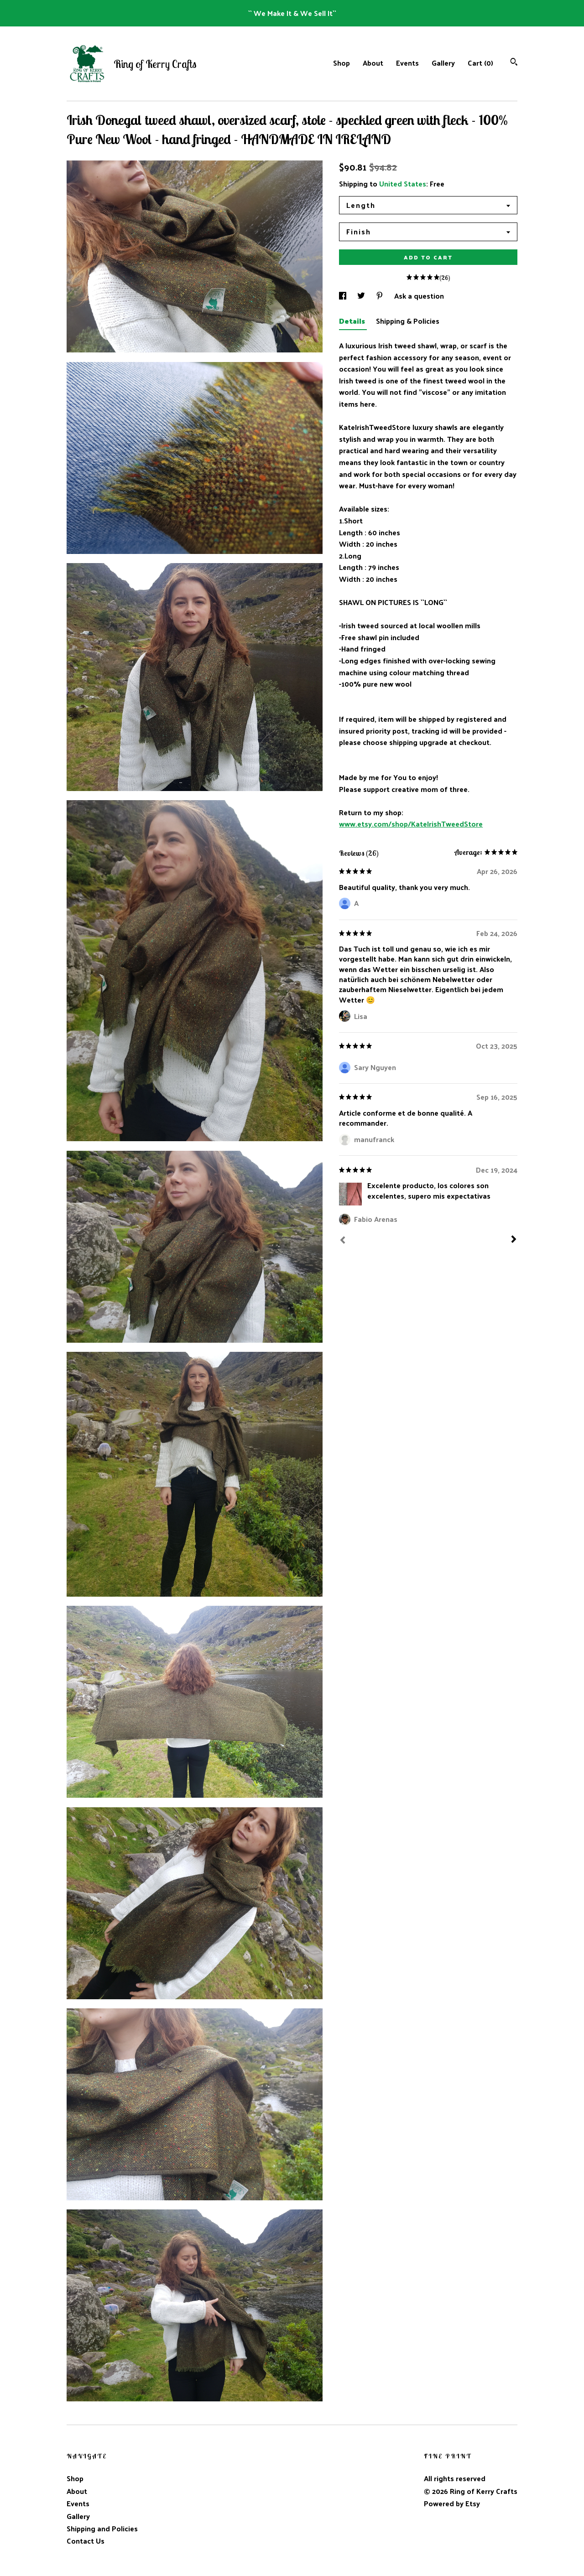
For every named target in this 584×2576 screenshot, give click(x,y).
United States (402, 183)
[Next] (513, 1240)
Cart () (480, 62)
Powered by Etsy (452, 2503)
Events (407, 62)
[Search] (514, 62)
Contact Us (85, 2540)
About (373, 62)
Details (353, 320)
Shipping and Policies (102, 2528)
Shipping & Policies (407, 320)
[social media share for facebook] (343, 295)
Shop (341, 62)
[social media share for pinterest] (380, 295)
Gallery (443, 62)
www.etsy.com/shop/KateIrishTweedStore (411, 823)
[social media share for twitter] (362, 295)
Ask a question (419, 295)
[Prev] (342, 1241)
